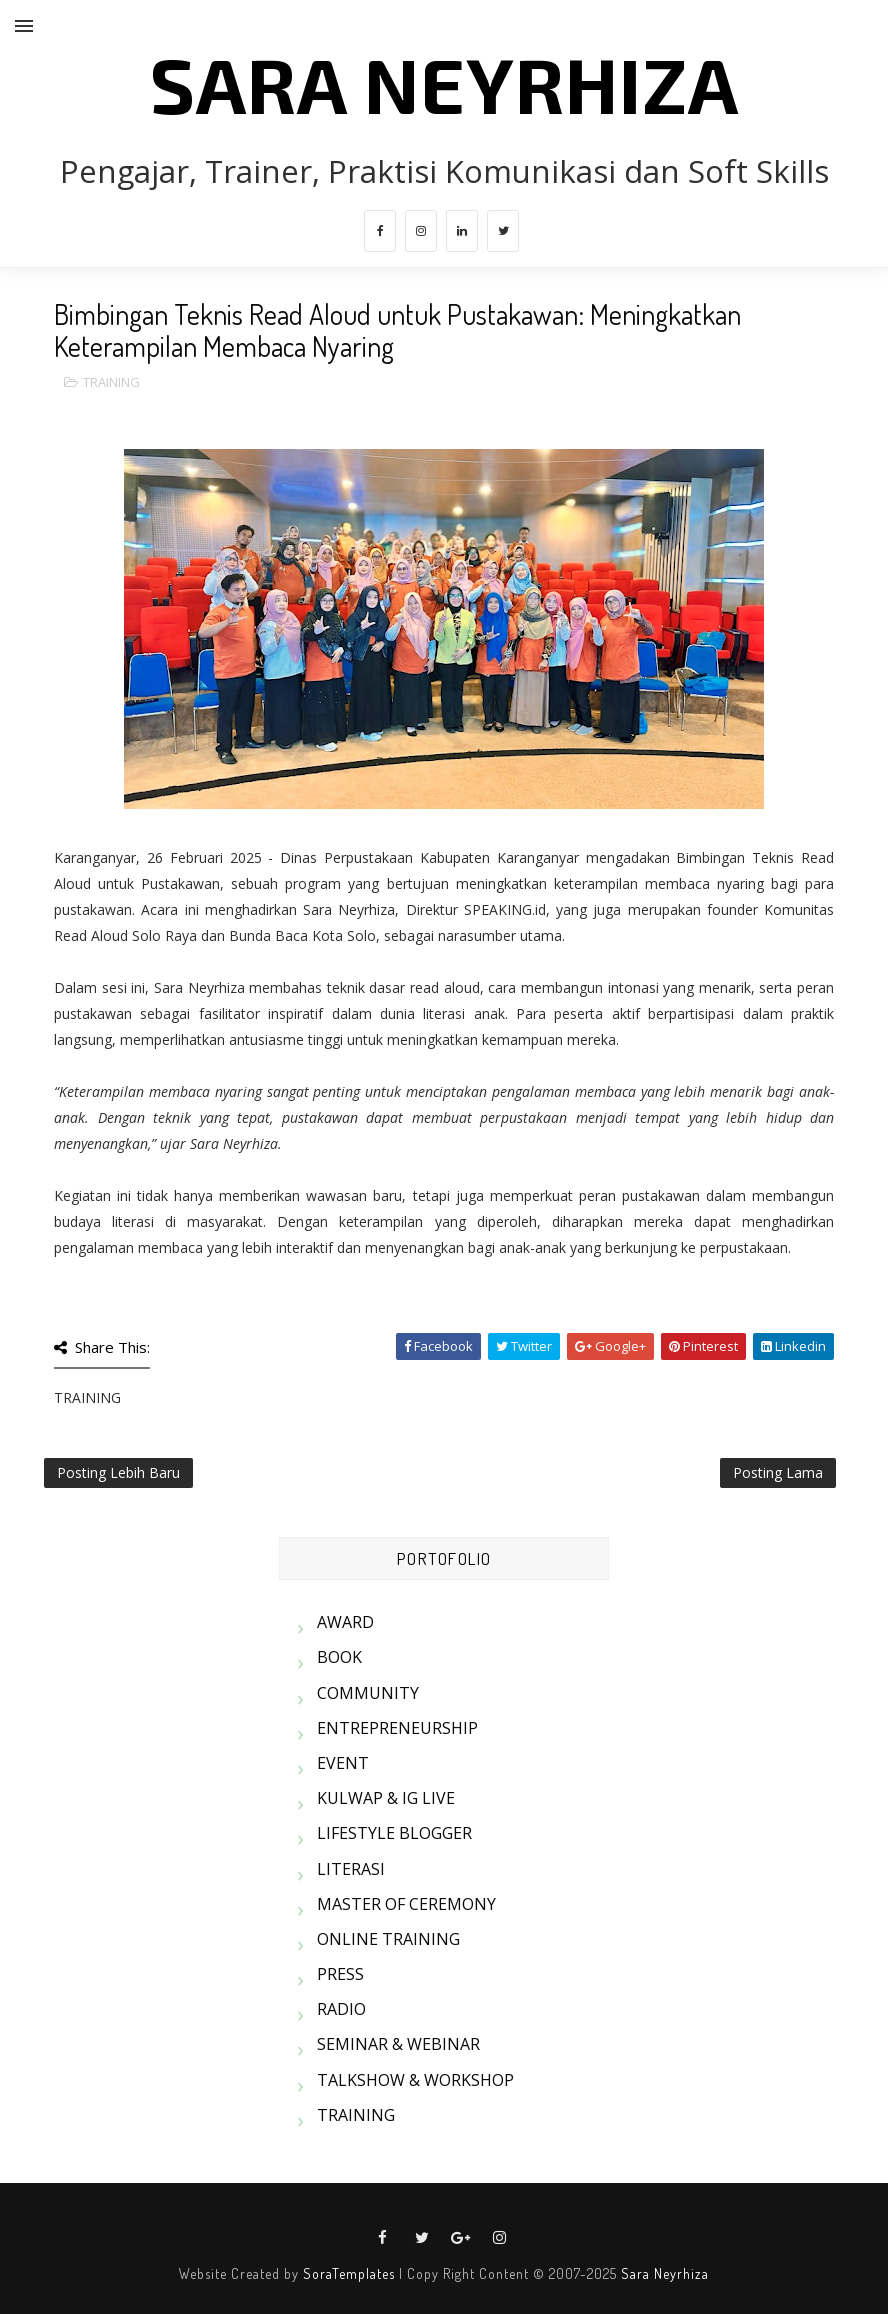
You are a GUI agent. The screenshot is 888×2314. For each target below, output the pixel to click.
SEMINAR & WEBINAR (398, 2044)
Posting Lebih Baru (118, 1472)
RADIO (341, 2009)
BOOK (339, 1657)
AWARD (345, 1622)
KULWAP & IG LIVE (386, 1798)
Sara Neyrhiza (665, 2273)
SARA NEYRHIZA (444, 83)
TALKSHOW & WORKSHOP (415, 2080)
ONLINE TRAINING (388, 1939)
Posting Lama (778, 1472)
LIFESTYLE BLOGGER (394, 1833)
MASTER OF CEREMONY (406, 1904)
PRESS (340, 1974)
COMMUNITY (368, 1693)
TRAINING (111, 382)
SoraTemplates (349, 2273)
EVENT (343, 1763)
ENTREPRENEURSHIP (397, 1728)
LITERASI (351, 1869)
